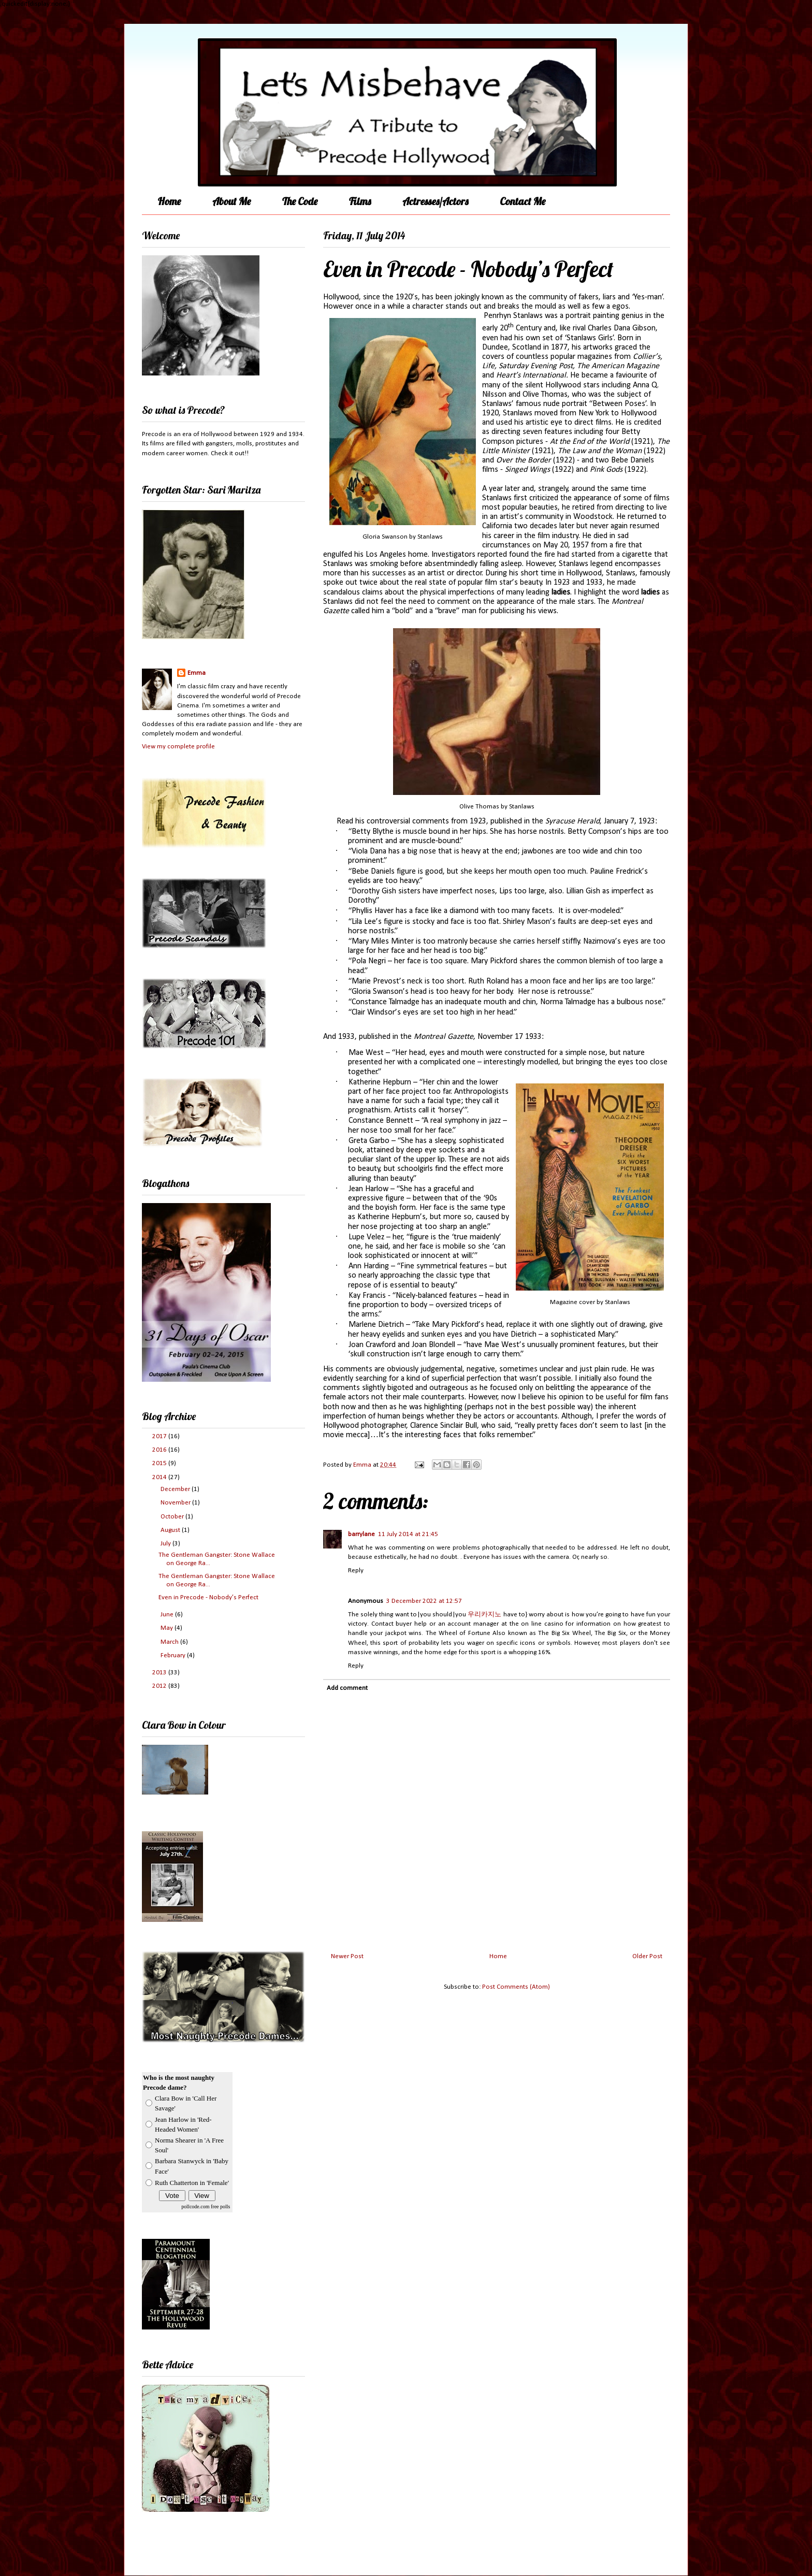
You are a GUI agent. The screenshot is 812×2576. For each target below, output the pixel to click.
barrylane (361, 1534)
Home (169, 201)
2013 (160, 1672)
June (168, 1614)
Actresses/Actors (435, 201)
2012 (160, 1686)
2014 (160, 1477)
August (171, 1530)
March (170, 1642)
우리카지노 (484, 1614)
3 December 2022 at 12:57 (424, 1601)
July (166, 1543)
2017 (160, 1436)
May (168, 1628)
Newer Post (347, 1956)
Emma (196, 673)
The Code (299, 201)
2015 (160, 1463)
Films (360, 201)
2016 (160, 1449)
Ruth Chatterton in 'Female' (192, 2183)
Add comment (347, 1688)
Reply (356, 1570)
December (176, 1489)
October (173, 1516)
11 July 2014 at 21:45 (408, 1534)
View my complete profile (178, 746)
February (174, 1655)
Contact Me (522, 201)
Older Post (647, 1956)
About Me (231, 201)
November (176, 1502)
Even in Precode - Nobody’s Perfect (208, 1597)
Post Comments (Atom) (516, 1987)
